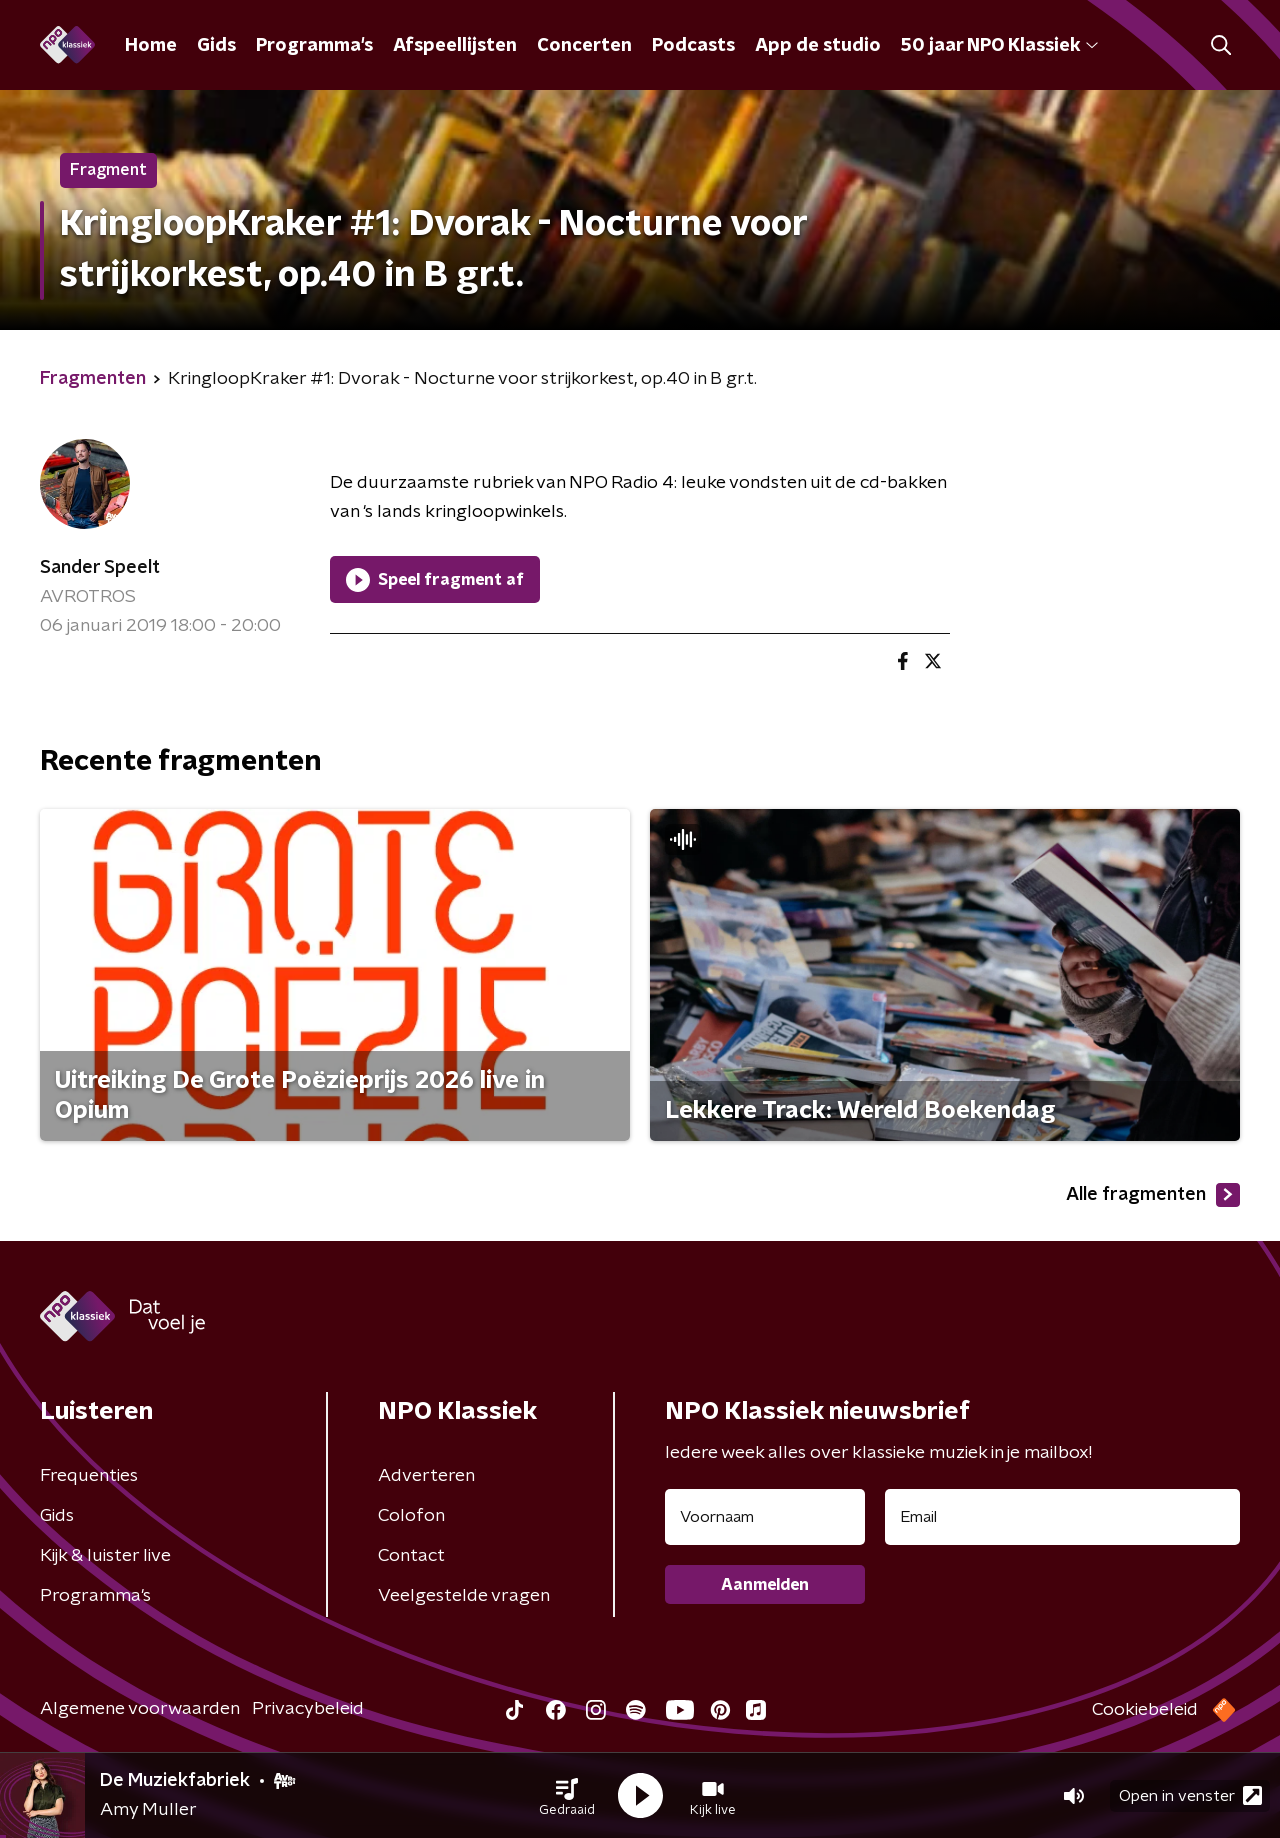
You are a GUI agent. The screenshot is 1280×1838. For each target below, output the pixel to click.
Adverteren (426, 1476)
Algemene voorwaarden (140, 1709)
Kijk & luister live (105, 1556)
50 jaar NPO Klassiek (999, 46)
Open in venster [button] (1190, 1795)
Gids (216, 46)
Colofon (411, 1516)
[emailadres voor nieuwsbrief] (1062, 1517)
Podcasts (693, 46)
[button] (567, 1796)
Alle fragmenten (1153, 1195)
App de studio (818, 46)
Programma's (314, 46)
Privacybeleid (308, 1709)
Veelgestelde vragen (464, 1596)
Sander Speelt (100, 568)
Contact (411, 1556)
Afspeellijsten (455, 46)
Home (151, 46)
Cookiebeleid (1145, 1710)
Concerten (584, 46)
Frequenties (89, 1476)
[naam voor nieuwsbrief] (765, 1517)
